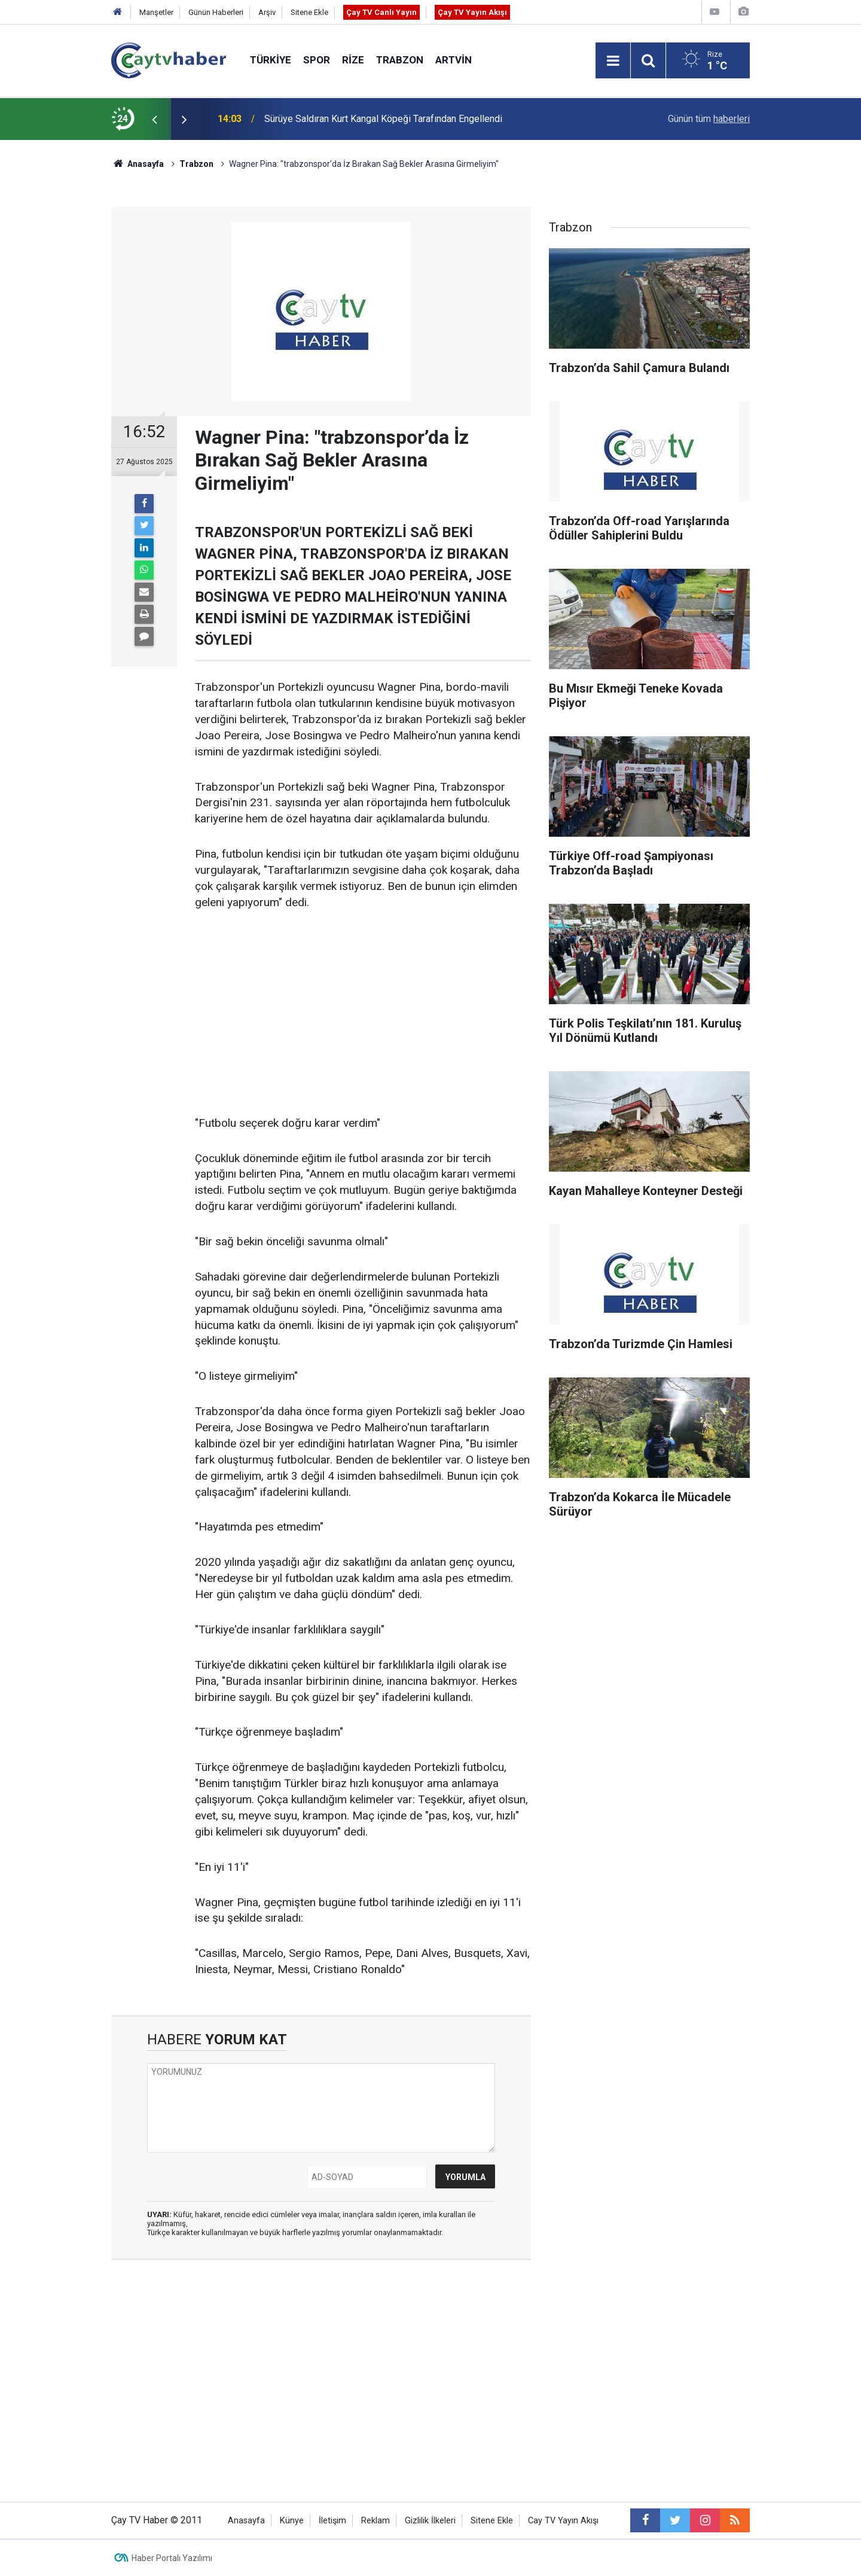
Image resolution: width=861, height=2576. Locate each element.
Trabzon (399, 60)
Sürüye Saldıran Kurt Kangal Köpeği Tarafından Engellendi (383, 118)
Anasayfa (246, 2521)
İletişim (332, 2521)
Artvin (453, 60)
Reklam (375, 2521)
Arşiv (267, 12)
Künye (292, 2521)
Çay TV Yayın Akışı (472, 12)
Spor (316, 60)
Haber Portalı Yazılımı (172, 2558)
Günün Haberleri (215, 12)
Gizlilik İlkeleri (430, 2521)
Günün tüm (709, 118)
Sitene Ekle (309, 12)
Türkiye (270, 60)
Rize (353, 60)
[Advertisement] (363, 1014)
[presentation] (154, 119)
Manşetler (156, 12)
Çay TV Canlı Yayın (381, 12)
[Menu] (613, 61)
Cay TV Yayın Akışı (563, 2521)
